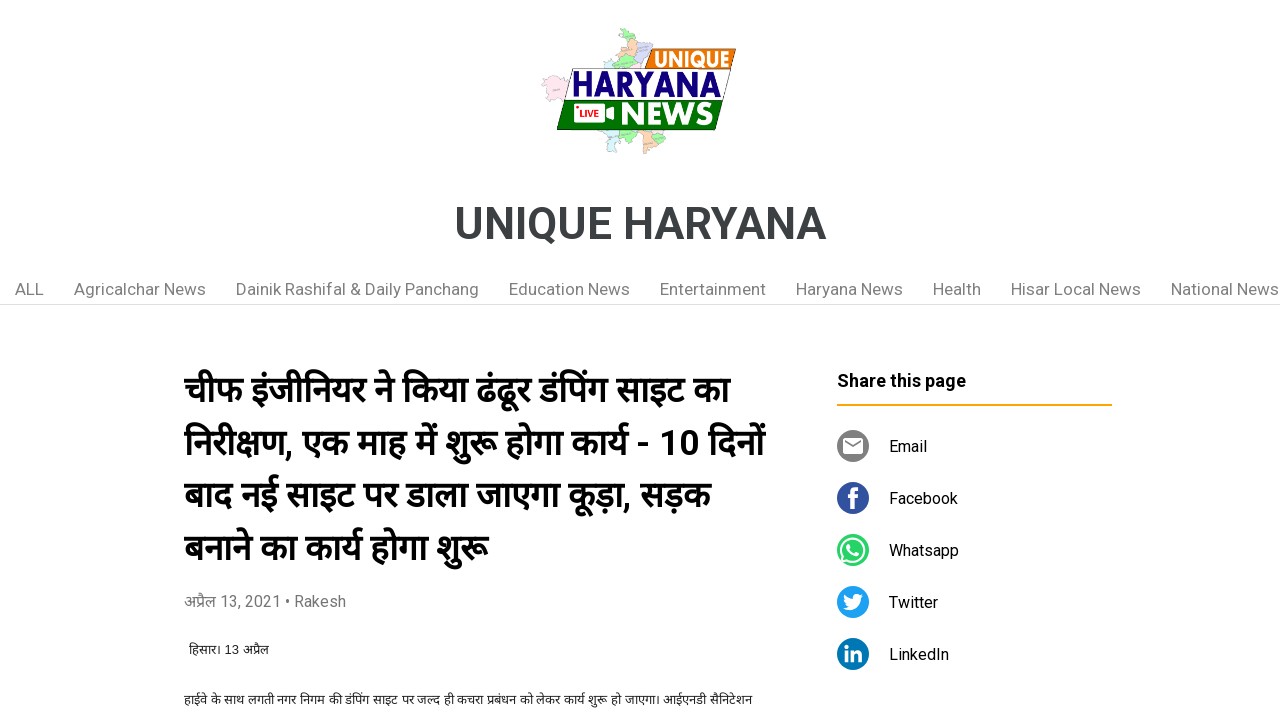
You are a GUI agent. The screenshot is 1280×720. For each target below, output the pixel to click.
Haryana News (849, 289)
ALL (29, 289)
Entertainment (713, 289)
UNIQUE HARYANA (640, 224)
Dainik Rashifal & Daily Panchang (357, 289)
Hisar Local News (1076, 289)
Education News (569, 289)
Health (957, 289)
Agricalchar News (140, 289)
